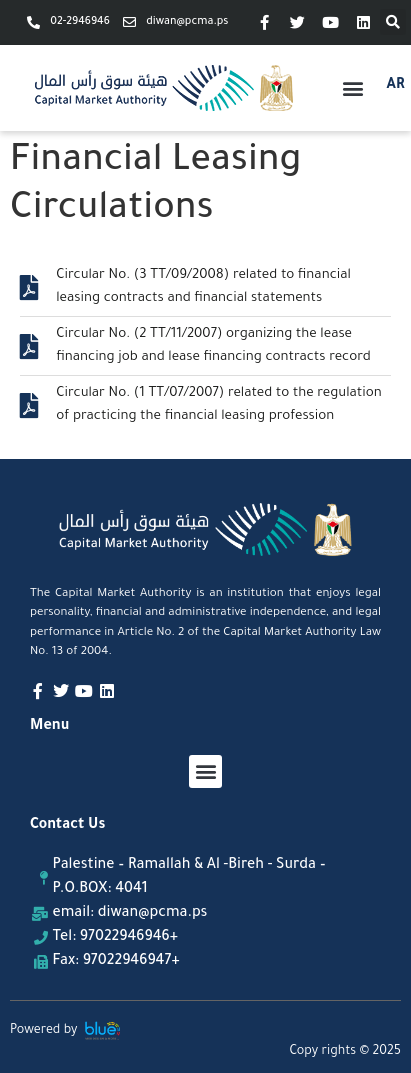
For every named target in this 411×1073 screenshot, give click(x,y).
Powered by (44, 1031)
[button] (393, 22)
